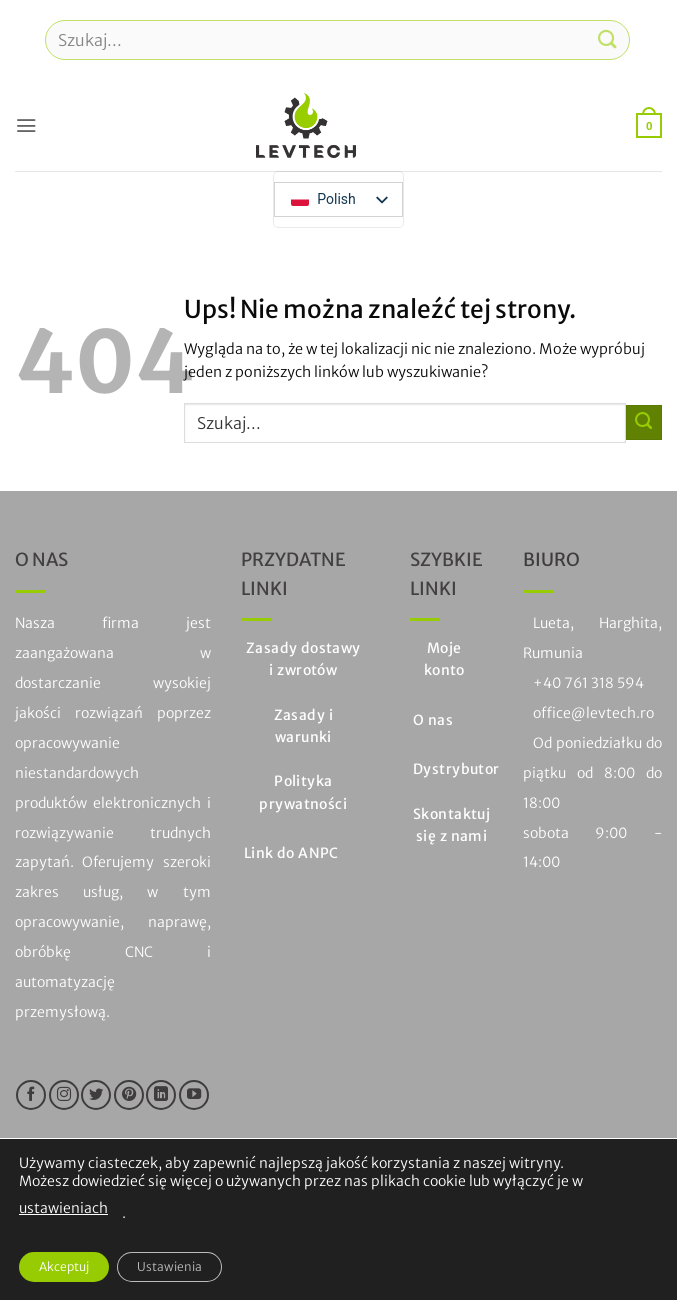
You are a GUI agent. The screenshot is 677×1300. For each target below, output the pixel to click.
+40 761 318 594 (588, 683)
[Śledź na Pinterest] (129, 1095)
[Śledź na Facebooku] (31, 1095)
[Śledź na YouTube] (194, 1095)
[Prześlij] (608, 39)
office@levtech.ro (593, 713)
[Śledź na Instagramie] (64, 1095)
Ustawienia (169, 1266)
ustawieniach (63, 1208)
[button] (26, 125)
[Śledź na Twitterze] (96, 1095)
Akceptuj (64, 1266)
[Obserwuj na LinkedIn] (161, 1095)
